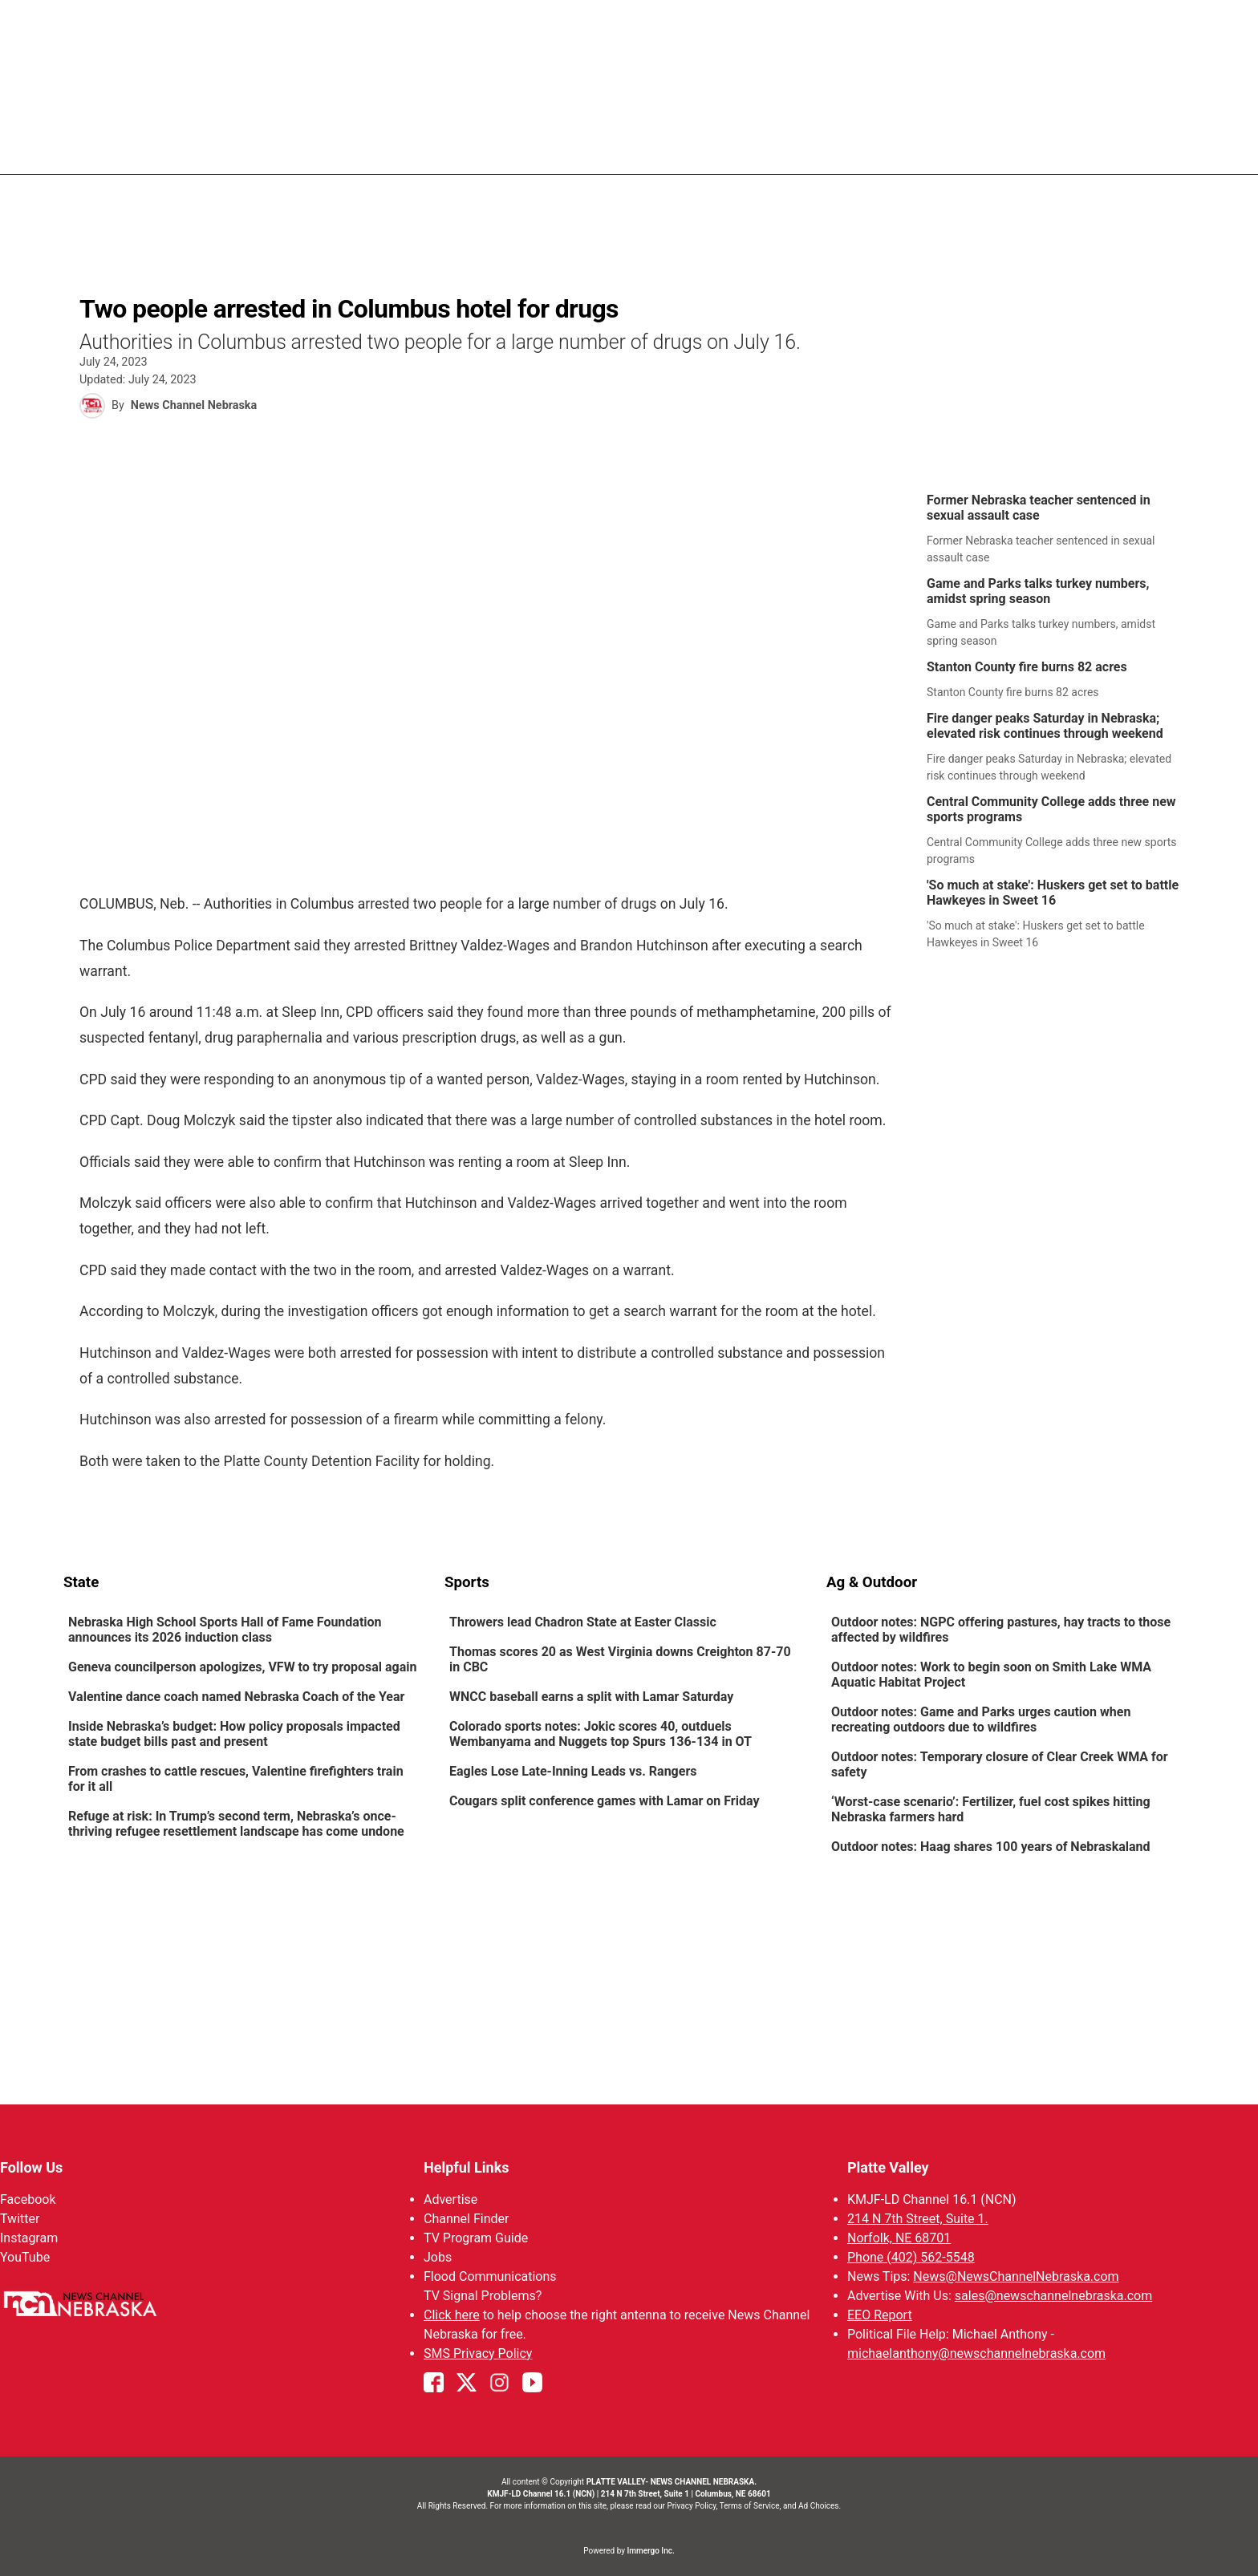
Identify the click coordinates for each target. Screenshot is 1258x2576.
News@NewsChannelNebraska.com (1015, 2276)
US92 (970, 148)
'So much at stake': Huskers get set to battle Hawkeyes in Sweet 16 (1053, 892)
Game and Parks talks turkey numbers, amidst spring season (1038, 591)
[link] (1058, 529)
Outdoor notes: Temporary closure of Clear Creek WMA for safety (999, 1764)
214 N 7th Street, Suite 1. (917, 2218)
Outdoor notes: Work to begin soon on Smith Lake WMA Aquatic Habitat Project (991, 1674)
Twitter (19, 2218)
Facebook (27, 2199)
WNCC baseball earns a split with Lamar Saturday (591, 1696)
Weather (743, 148)
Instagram (29, 2238)
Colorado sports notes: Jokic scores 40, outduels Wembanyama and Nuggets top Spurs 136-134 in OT (600, 1734)
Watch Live (1042, 148)
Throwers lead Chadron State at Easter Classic (582, 1622)
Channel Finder (466, 2218)
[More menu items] (1177, 149)
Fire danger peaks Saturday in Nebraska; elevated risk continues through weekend (1045, 726)
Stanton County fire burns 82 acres (1027, 666)
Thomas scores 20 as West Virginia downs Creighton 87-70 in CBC (620, 1659)
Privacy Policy (691, 2505)
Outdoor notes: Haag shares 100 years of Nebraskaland (990, 1846)
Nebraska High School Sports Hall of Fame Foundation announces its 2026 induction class (225, 1629)
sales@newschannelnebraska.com (1053, 2295)
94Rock (910, 148)
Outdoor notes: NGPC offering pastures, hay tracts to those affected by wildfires (1001, 1629)
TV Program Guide (476, 2238)
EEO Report (879, 2315)
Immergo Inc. (650, 2550)
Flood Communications (490, 2276)
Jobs (438, 2257)
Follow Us (31, 2167)
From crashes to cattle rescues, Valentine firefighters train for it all (236, 1779)
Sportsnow (829, 148)
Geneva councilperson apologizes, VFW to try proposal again (242, 1667)
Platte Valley (888, 2167)
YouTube (25, 2257)
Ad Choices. (819, 2505)
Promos (1123, 148)
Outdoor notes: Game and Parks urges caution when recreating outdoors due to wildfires (980, 1719)
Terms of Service (750, 2505)
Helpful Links (466, 2167)
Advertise (450, 2199)
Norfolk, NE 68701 (899, 2238)
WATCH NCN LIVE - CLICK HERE (629, 36)
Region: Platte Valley (129, 157)
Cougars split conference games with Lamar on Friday (604, 1800)
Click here (452, 2315)
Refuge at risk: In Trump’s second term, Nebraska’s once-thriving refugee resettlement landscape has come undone (236, 1823)
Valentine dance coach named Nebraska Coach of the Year (236, 1696)
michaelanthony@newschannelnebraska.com (976, 2353)
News (676, 148)
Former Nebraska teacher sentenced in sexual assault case (1038, 507)
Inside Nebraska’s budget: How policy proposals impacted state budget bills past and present (234, 1734)
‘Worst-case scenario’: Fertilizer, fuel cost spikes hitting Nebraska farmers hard (990, 1809)
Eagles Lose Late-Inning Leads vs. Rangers (572, 1771)
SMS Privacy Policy (478, 2353)
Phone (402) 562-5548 (911, 2257)
